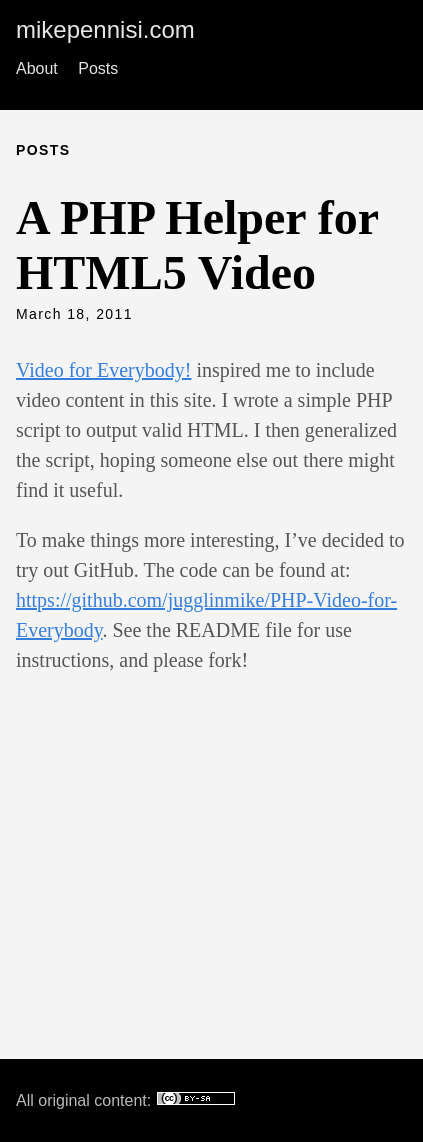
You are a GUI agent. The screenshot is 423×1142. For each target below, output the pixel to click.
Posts (98, 68)
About (37, 68)
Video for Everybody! (103, 370)
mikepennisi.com (105, 29)
